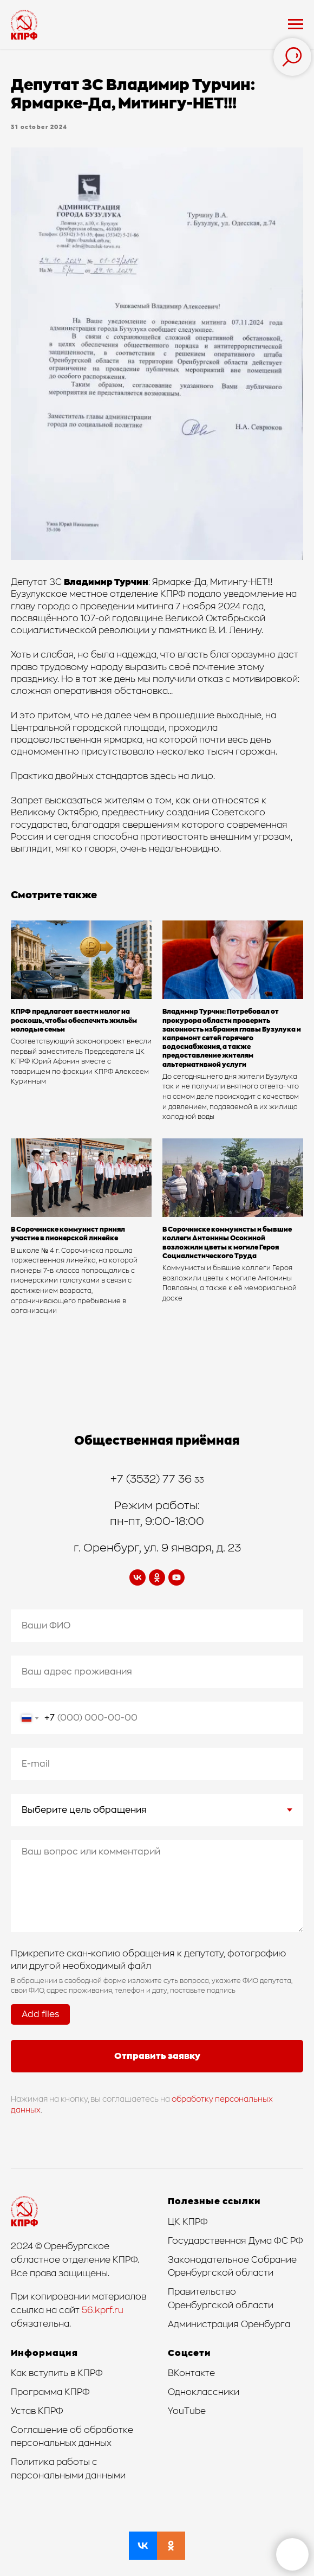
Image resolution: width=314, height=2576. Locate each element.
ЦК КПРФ (188, 2222)
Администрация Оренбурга (229, 2324)
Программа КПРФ (50, 2392)
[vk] (137, 1577)
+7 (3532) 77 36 (152, 1479)
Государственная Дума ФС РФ (235, 2241)
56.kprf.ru (102, 2310)
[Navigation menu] (295, 24)
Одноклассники (203, 2392)
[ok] (157, 1577)
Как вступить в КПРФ (57, 2373)
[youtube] (176, 1577)
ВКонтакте (191, 2373)
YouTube (187, 2411)
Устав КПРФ (37, 2411)
